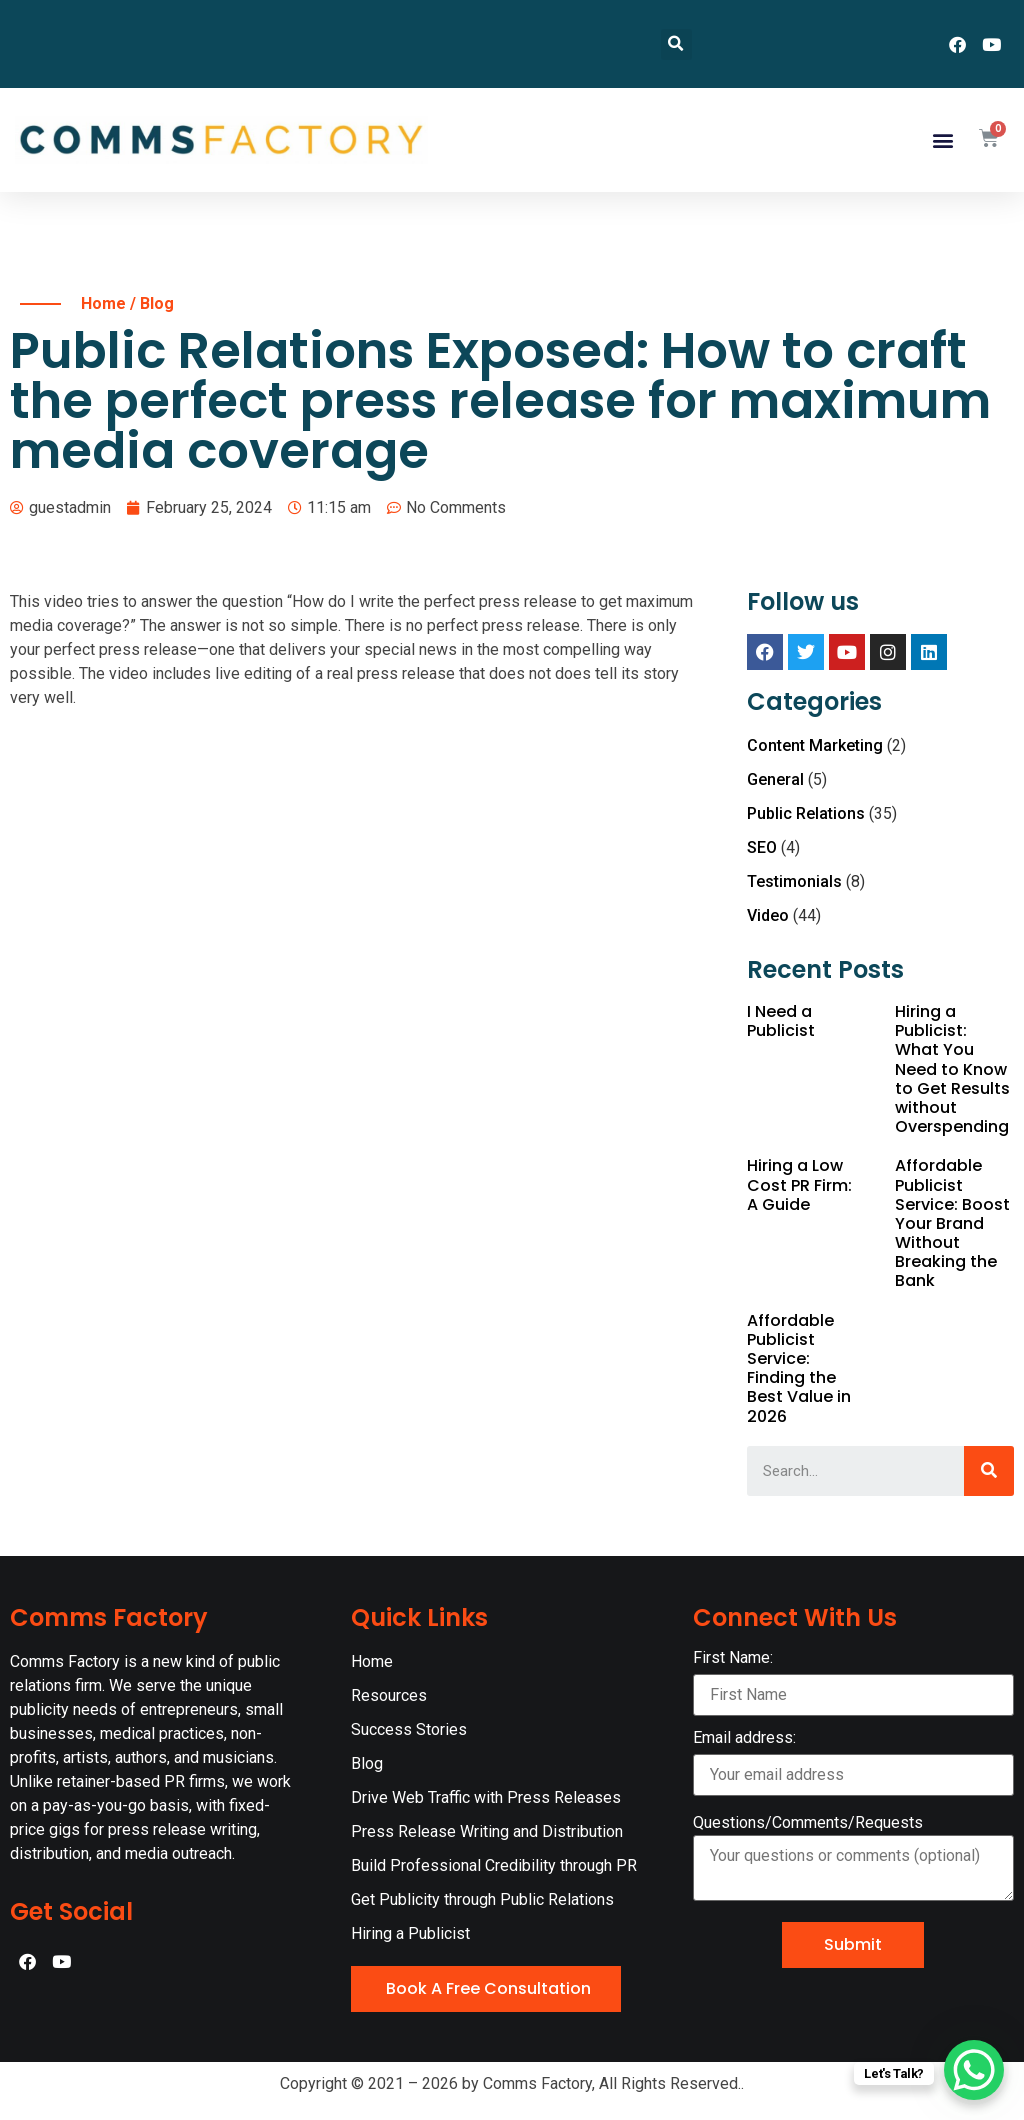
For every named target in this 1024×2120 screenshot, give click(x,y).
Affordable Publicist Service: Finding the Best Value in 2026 (799, 1368)
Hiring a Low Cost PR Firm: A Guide (799, 1184)
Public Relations (806, 813)
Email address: (853, 1763)
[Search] (989, 1471)
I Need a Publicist (781, 1021)
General (775, 779)
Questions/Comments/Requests (808, 1823)
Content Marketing (815, 745)
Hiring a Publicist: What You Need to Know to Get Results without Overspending (952, 1069)
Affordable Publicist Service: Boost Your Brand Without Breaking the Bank (952, 1223)
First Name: (853, 1683)
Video (768, 915)
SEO (762, 847)
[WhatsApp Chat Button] (974, 2070)
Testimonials (794, 881)
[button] (942, 140)
